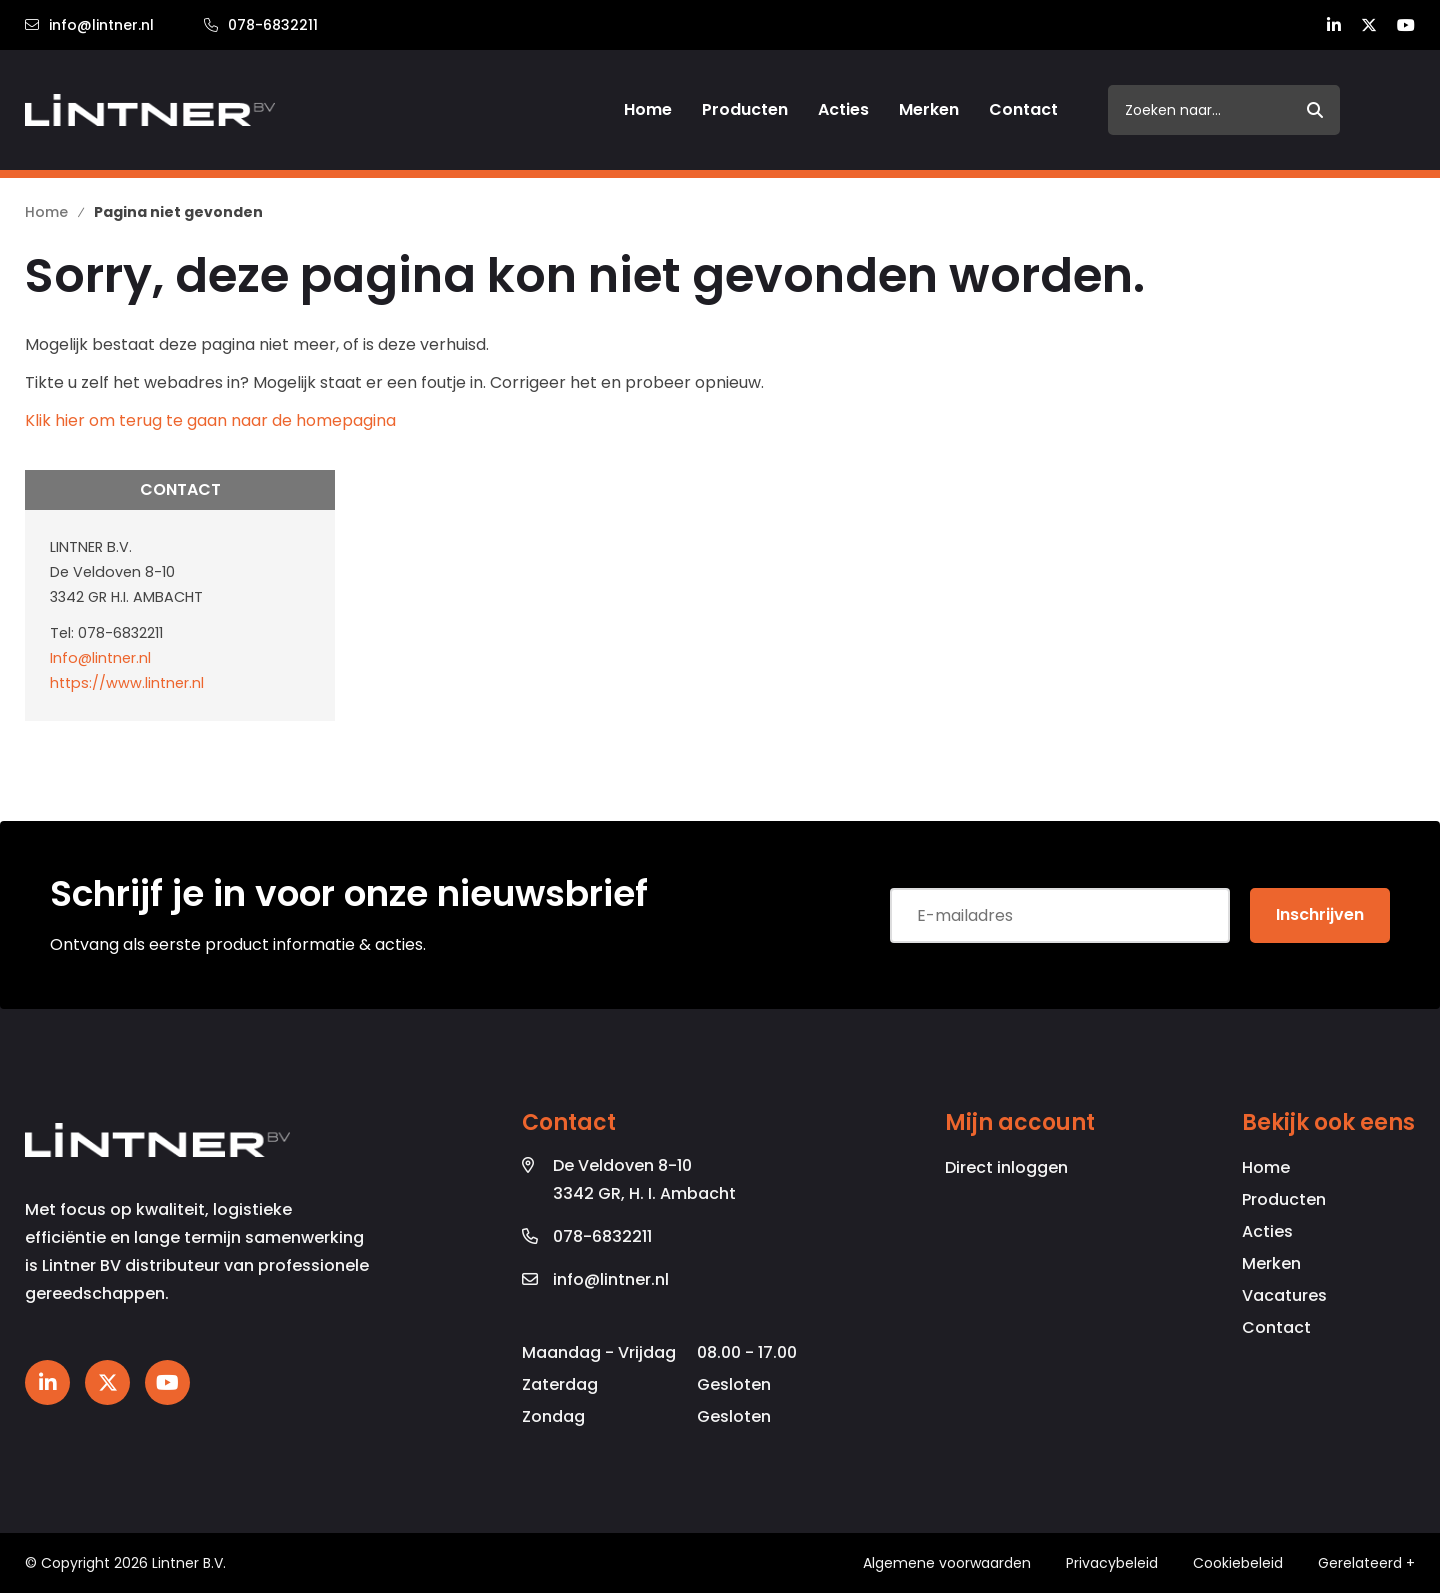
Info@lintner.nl (100, 658)
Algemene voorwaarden (947, 1563)
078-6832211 (261, 25)
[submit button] (1315, 110)
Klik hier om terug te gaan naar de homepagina (210, 420)
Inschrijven (1320, 914)
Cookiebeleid (1238, 1563)
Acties (1267, 1231)
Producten (1284, 1199)
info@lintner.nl (89, 25)
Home (1266, 1167)
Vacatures (1284, 1295)
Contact (1276, 1327)
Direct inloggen (1006, 1167)
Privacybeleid (1112, 1563)
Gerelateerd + (1366, 1563)
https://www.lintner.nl (127, 683)
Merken (1271, 1263)
